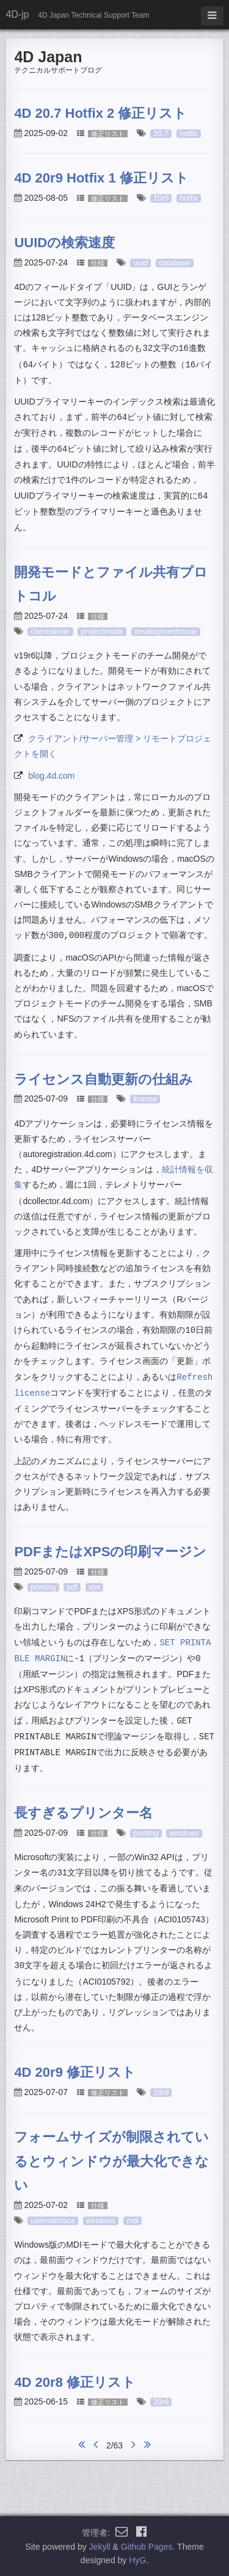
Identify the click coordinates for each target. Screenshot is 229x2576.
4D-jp (17, 14)
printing (43, 1587)
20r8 (161, 2402)
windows (183, 1833)
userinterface (53, 2221)
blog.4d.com (51, 776)
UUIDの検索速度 (64, 242)
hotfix (189, 133)
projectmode (102, 631)
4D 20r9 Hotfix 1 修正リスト (101, 178)
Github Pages (147, 2547)
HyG (137, 2560)
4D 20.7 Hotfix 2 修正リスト (100, 113)
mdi (132, 2221)
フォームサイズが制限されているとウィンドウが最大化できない (111, 2161)
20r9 (161, 198)
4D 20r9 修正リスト (75, 2072)
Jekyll (100, 2547)
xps (95, 1587)
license (145, 1099)
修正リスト (108, 133)
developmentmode (166, 631)
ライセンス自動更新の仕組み (103, 1079)
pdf (72, 1587)
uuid (140, 263)
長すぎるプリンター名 (83, 1812)
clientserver (50, 631)
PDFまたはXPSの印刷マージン (110, 1551)
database (175, 263)
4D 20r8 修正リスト (75, 2382)
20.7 (161, 133)
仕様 (97, 263)
